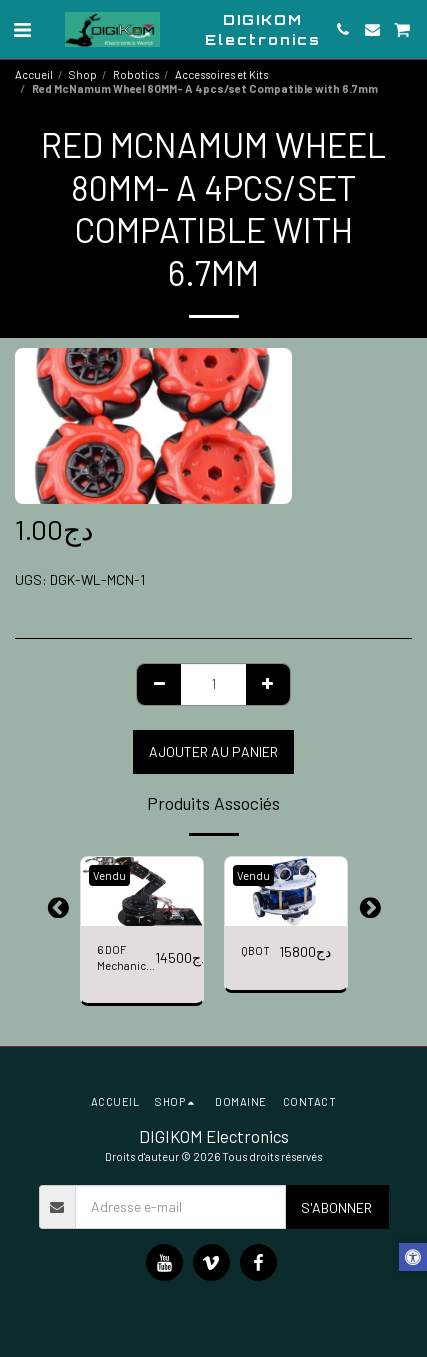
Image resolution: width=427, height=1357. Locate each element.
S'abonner (336, 1207)
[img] (142, 891)
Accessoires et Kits (221, 74)
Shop (83, 74)
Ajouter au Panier (213, 751)
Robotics (136, 74)
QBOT (255, 950)
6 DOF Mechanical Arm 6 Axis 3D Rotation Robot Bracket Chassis (126, 959)
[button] (22, 29)
